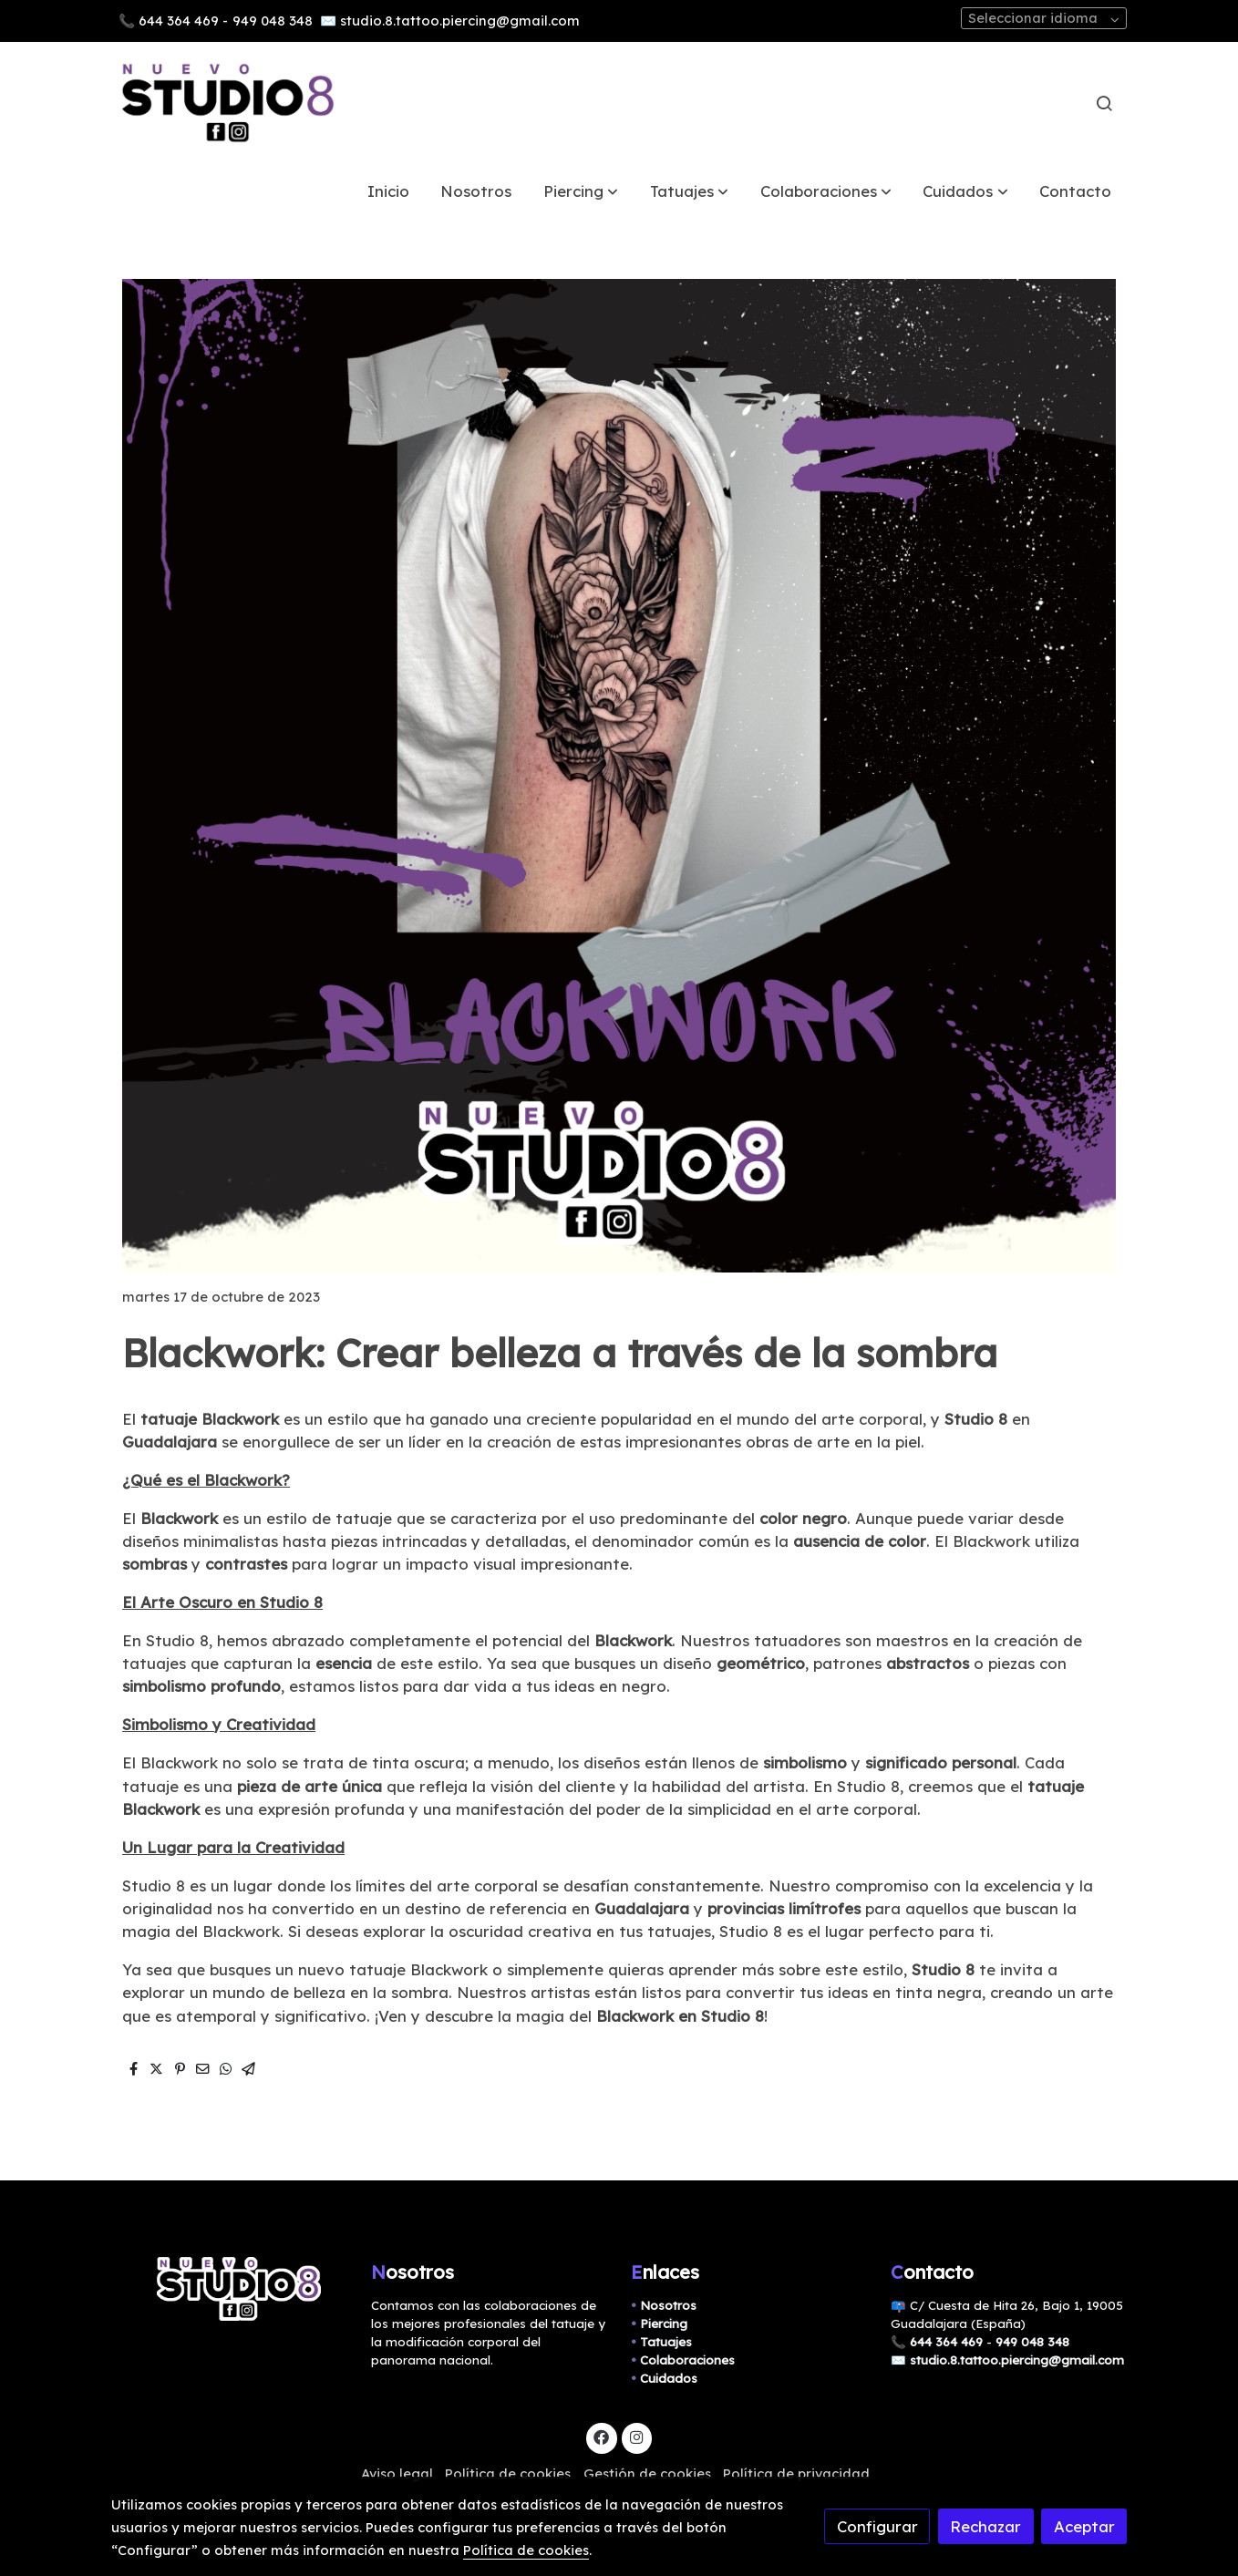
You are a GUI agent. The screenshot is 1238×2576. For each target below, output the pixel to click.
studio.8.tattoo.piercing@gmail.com (460, 20)
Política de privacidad (796, 2473)
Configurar (877, 2526)
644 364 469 (179, 20)
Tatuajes (666, 2341)
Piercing (663, 2323)
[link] (228, 103)
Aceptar (1084, 2526)
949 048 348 (272, 20)
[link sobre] (229, 2289)
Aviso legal (397, 2473)
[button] (581, 191)
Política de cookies (508, 2473)
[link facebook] (601, 2436)
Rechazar (985, 2526)
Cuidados (668, 2378)
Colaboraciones (687, 2360)
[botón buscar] (1104, 103)
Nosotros (668, 2305)
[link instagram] (636, 2436)
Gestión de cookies (647, 2473)
